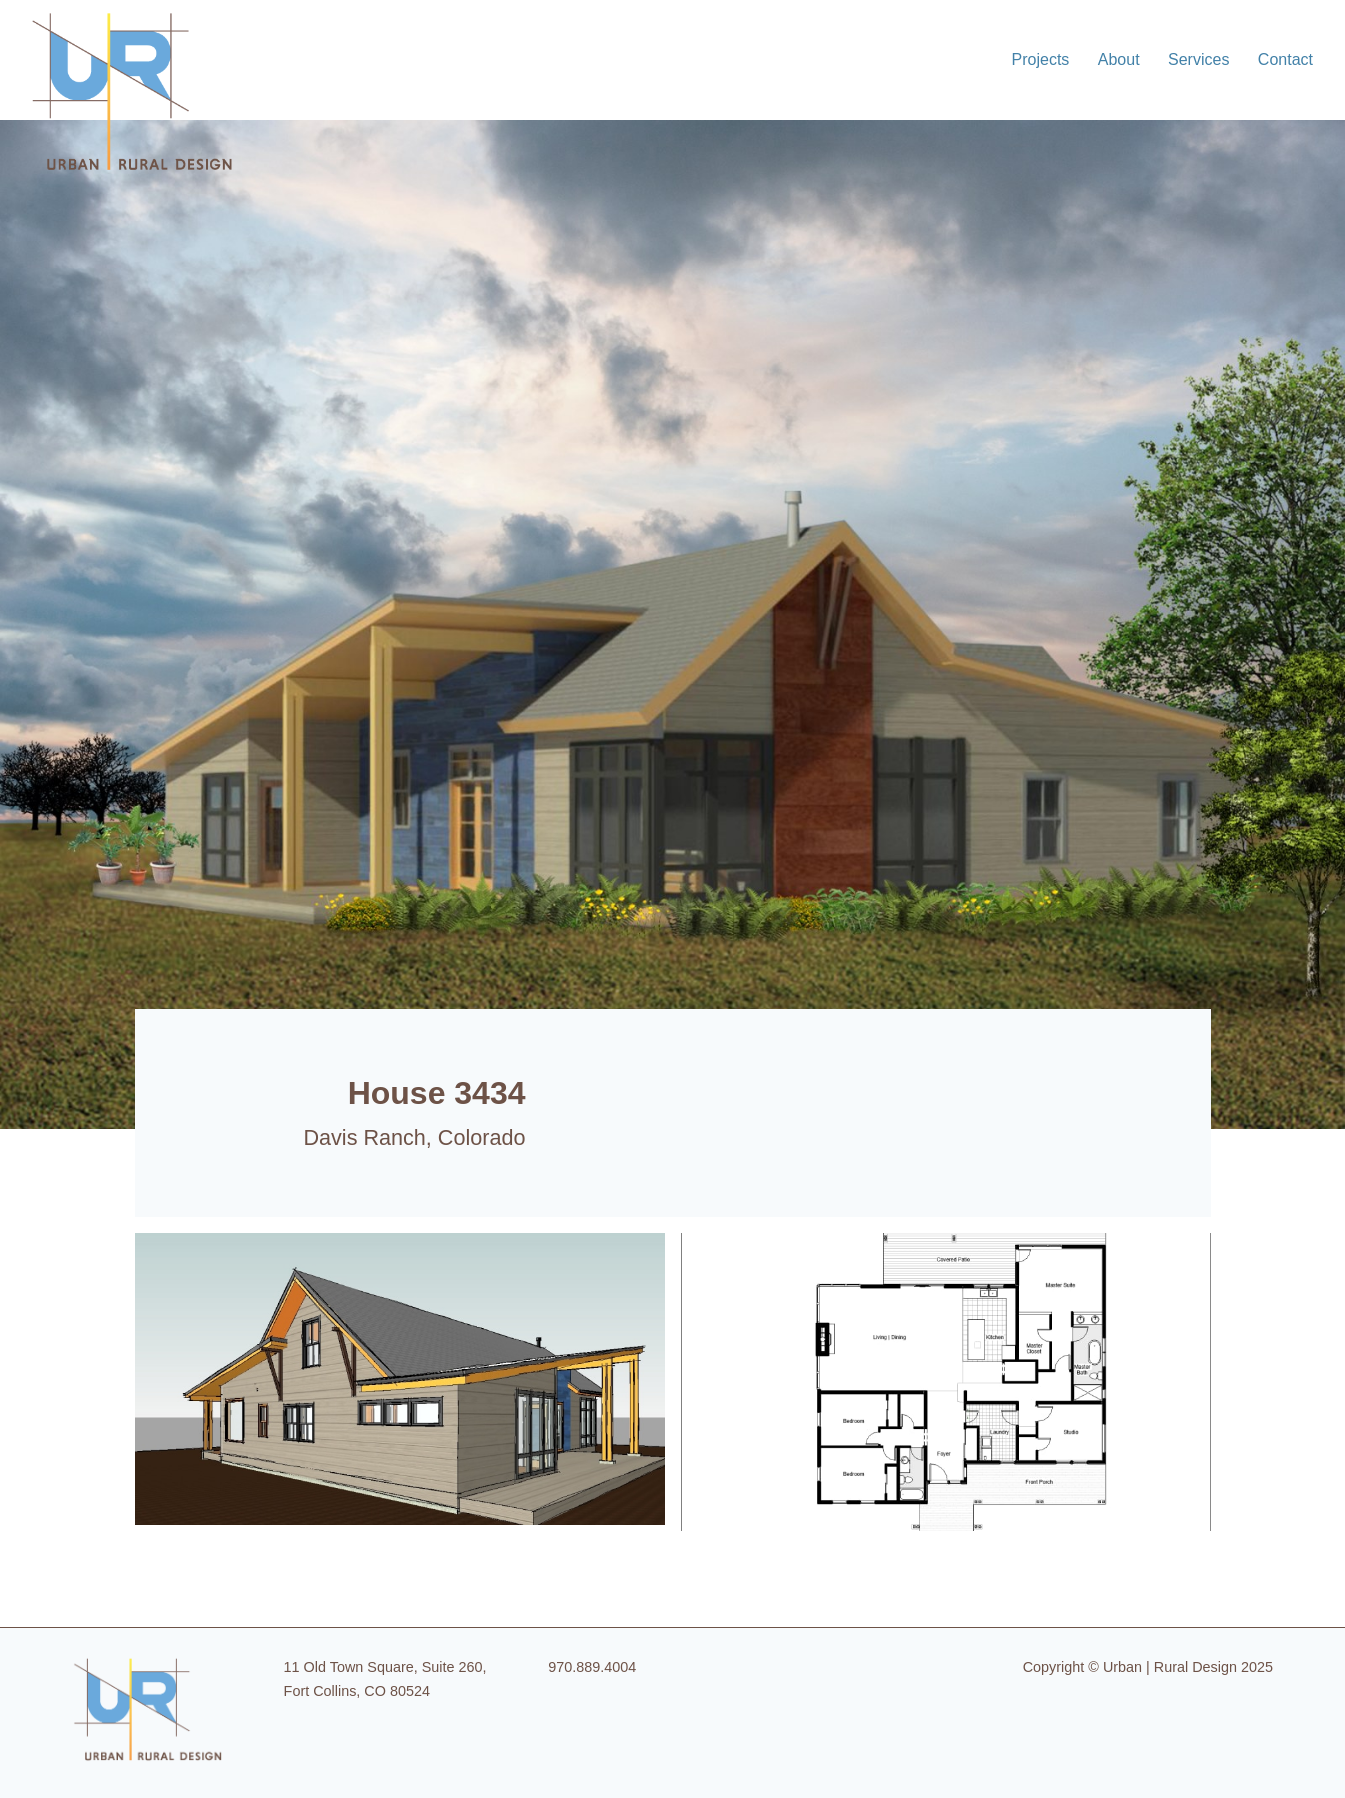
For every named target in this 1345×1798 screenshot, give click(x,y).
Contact (1285, 59)
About (1119, 59)
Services (1198, 59)
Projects (1041, 59)
